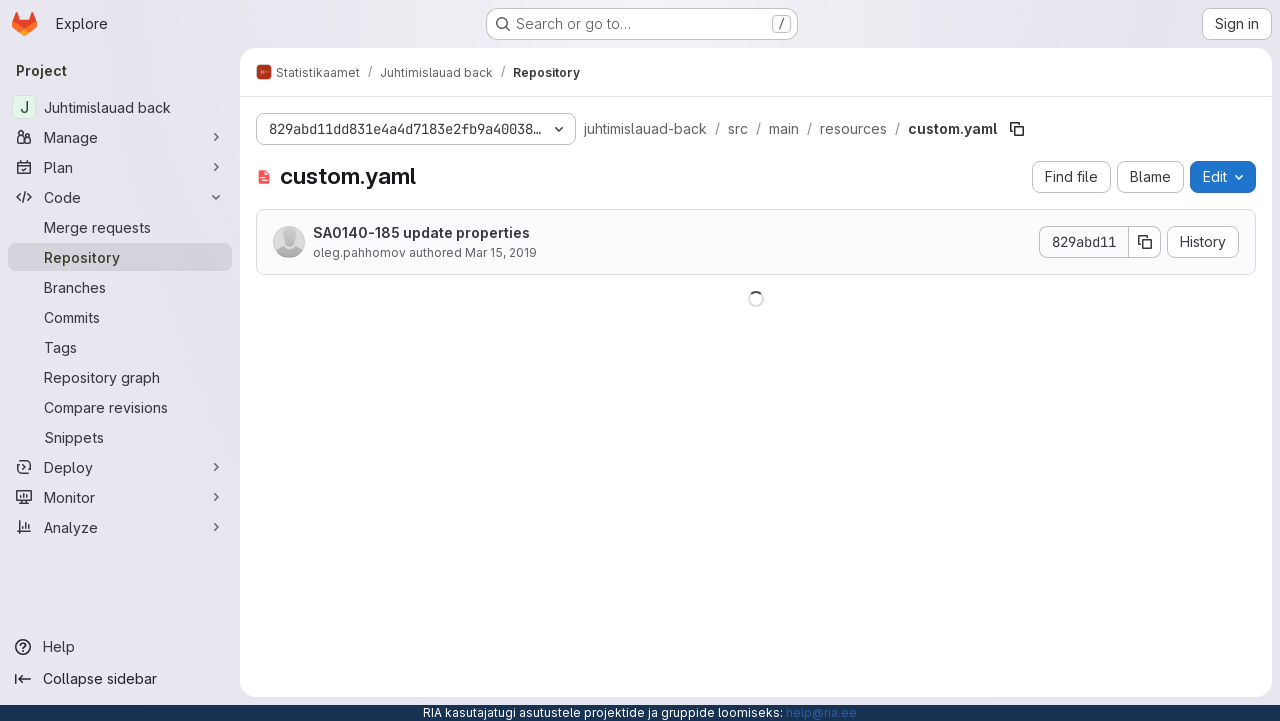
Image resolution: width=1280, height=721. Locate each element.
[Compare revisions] (120, 407)
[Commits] (120, 317)
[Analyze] (120, 527)
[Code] (120, 197)
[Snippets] (120, 437)
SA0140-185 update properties (421, 232)
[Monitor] (120, 497)
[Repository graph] (120, 377)
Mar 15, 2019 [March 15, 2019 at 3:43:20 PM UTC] (501, 252)
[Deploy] (120, 467)
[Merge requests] (120, 227)
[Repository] (120, 257)
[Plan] (120, 167)
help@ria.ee (821, 712)
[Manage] (120, 137)
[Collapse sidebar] (120, 679)
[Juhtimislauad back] (120, 107)
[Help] (120, 647)
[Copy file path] (1017, 129)
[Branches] (120, 287)
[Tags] (120, 347)
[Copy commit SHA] (1145, 242)
